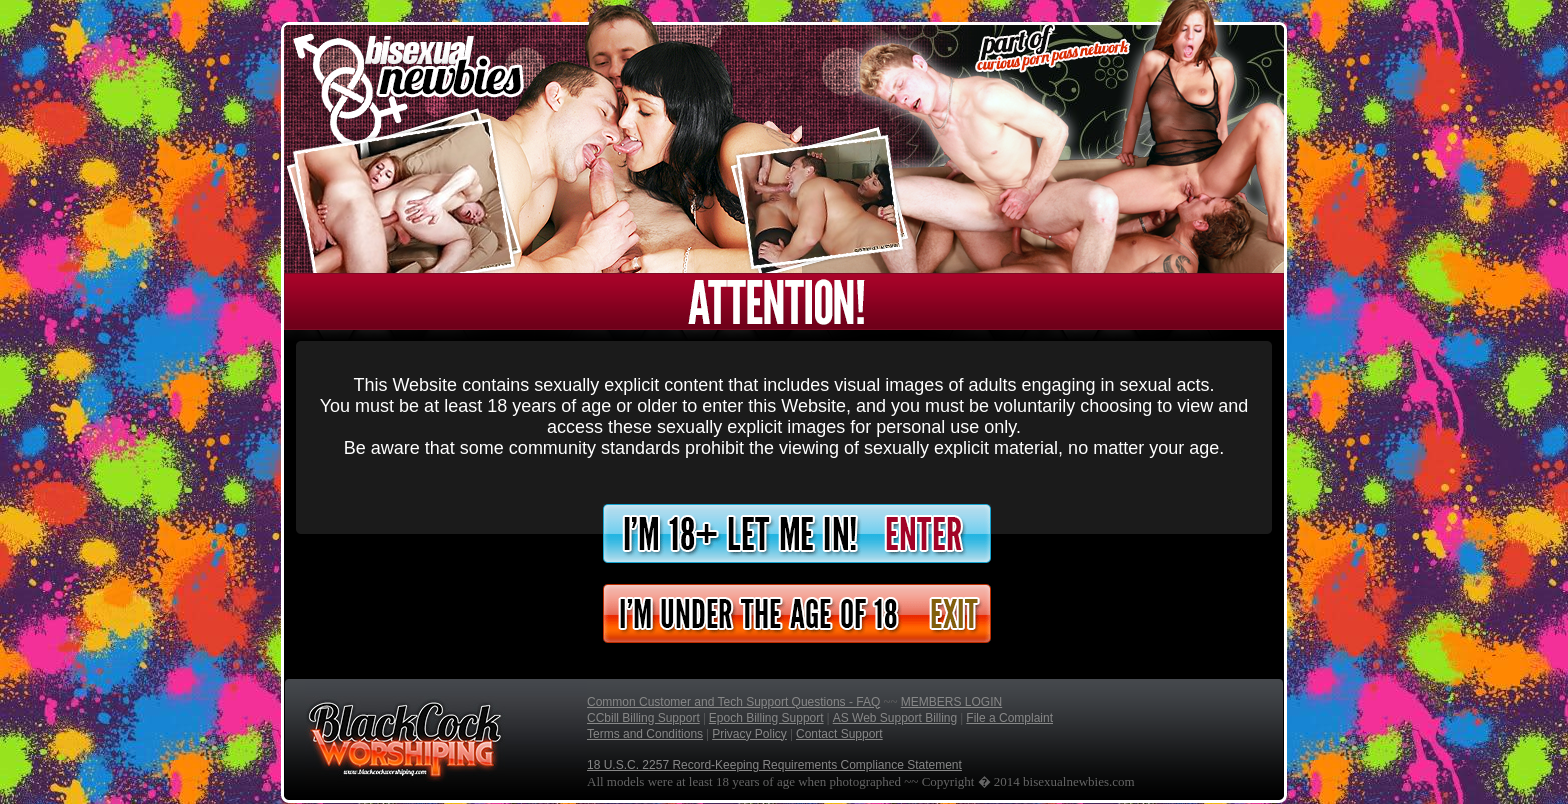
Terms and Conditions (645, 734)
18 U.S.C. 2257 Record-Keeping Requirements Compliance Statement (774, 765)
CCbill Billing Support (643, 718)
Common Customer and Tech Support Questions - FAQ (733, 702)
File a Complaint (1009, 718)
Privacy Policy (749, 734)
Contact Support (839, 734)
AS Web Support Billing (895, 718)
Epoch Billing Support (766, 718)
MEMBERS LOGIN (951, 702)
